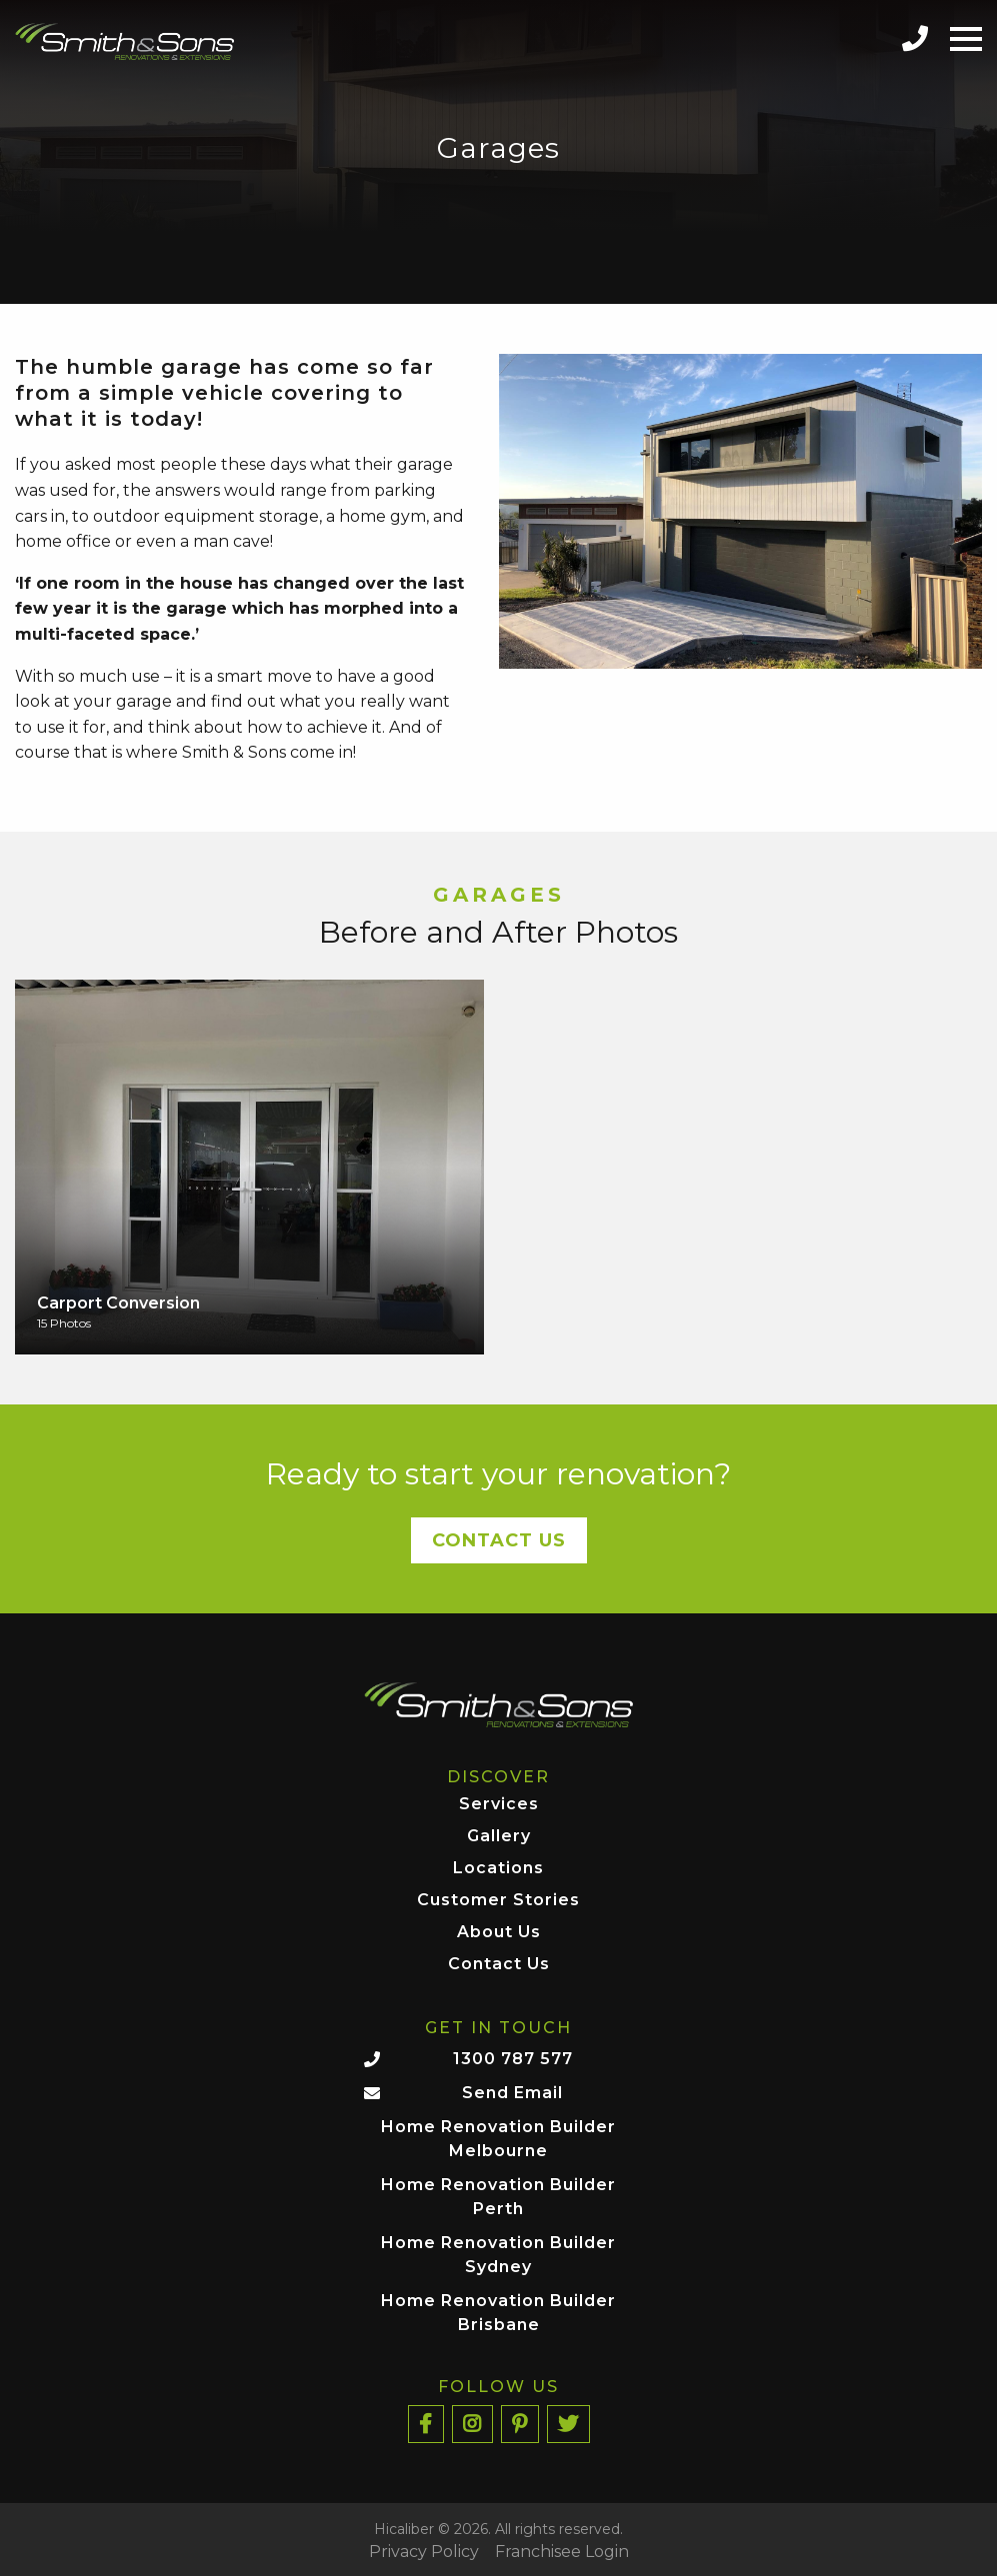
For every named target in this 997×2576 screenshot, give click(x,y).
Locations (498, 1868)
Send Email (512, 2092)
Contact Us (499, 1540)
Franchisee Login (562, 2552)
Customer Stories (498, 1900)
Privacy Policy (424, 2552)
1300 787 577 (513, 2058)
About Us (499, 1932)
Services (499, 1804)
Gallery (499, 1836)
